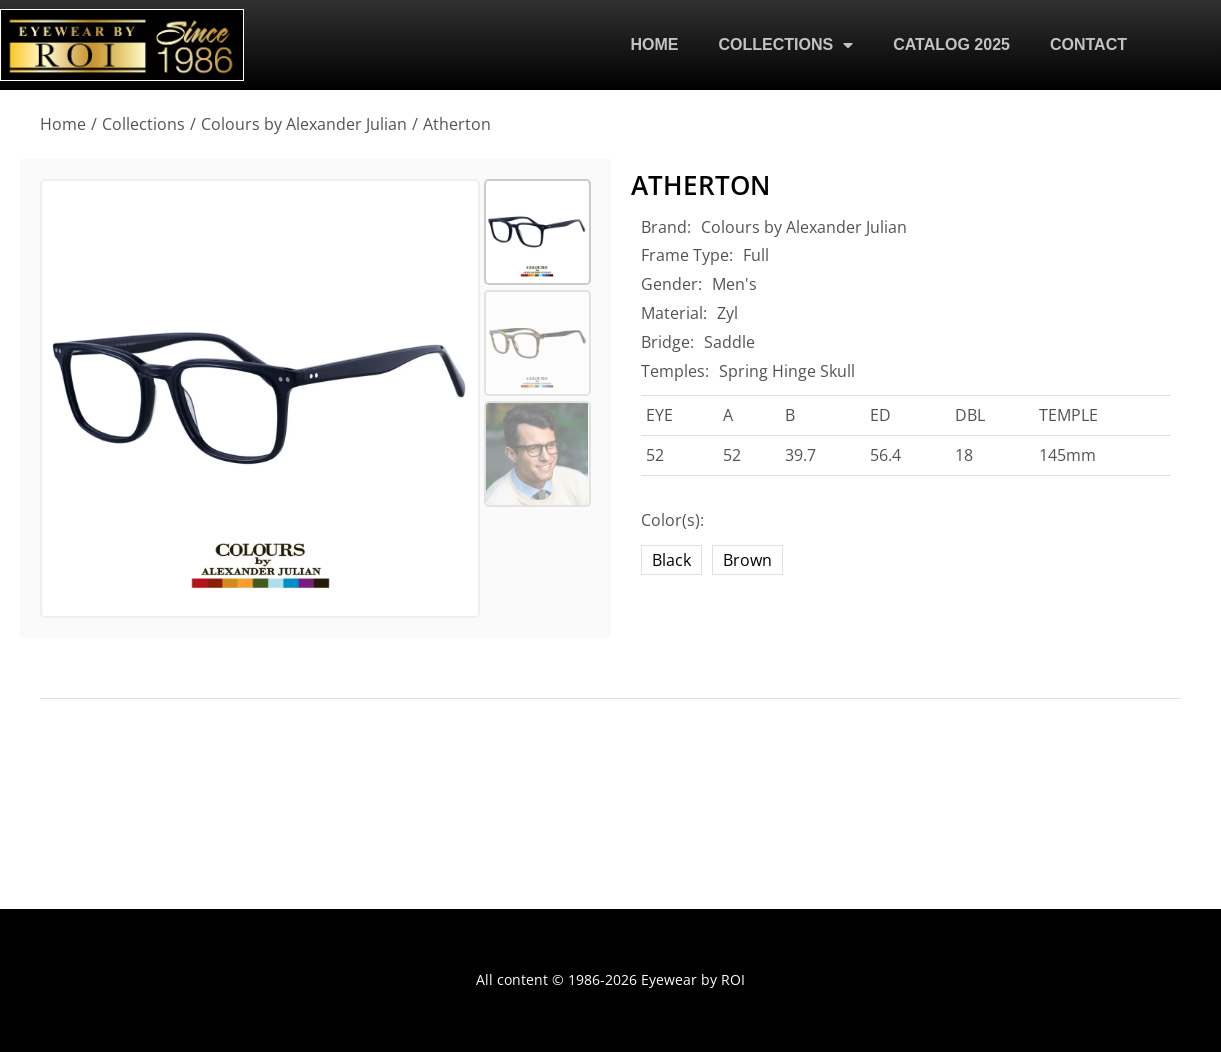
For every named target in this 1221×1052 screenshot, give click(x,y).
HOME (655, 44)
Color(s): (672, 520)
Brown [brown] (747, 560)
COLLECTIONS (786, 45)
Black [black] (671, 560)
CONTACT (1088, 44)
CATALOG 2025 (951, 44)
